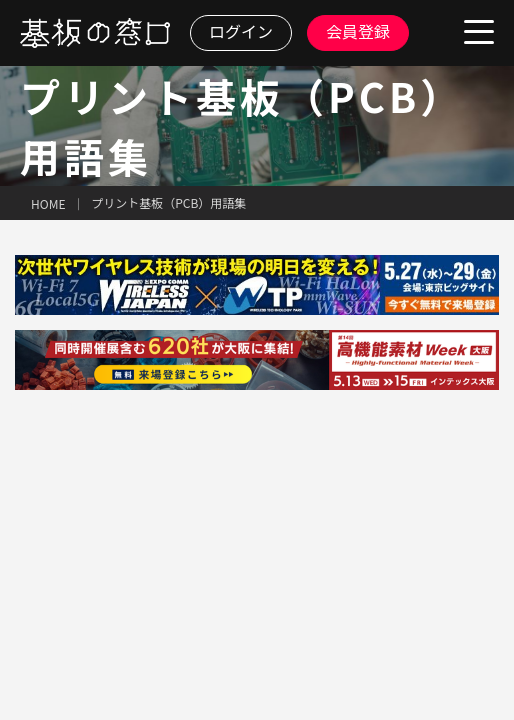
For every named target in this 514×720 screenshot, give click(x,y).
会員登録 (358, 31)
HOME (48, 203)
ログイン (241, 31)
